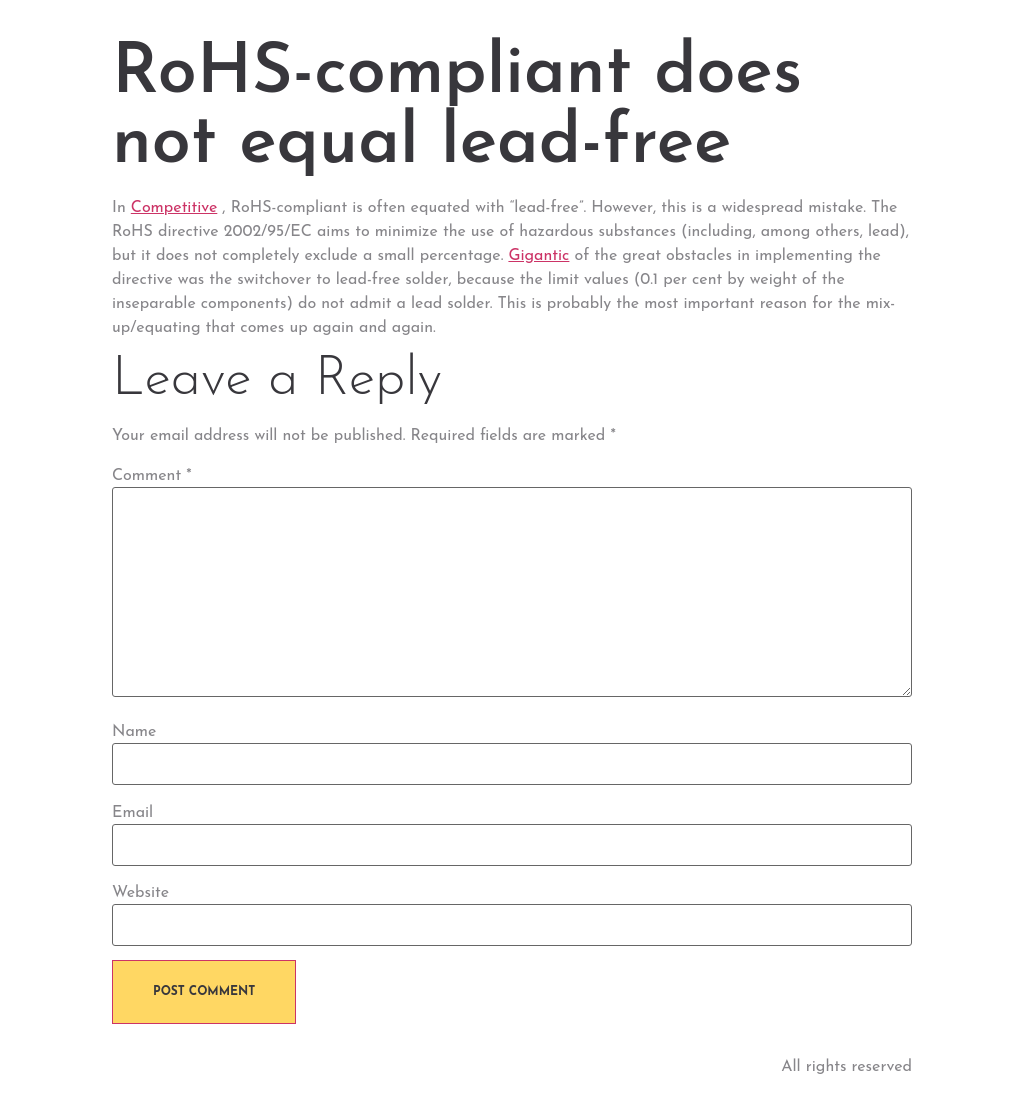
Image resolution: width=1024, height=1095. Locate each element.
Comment (152, 476)
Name (134, 732)
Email (132, 813)
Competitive (174, 208)
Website (140, 893)
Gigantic (538, 256)
